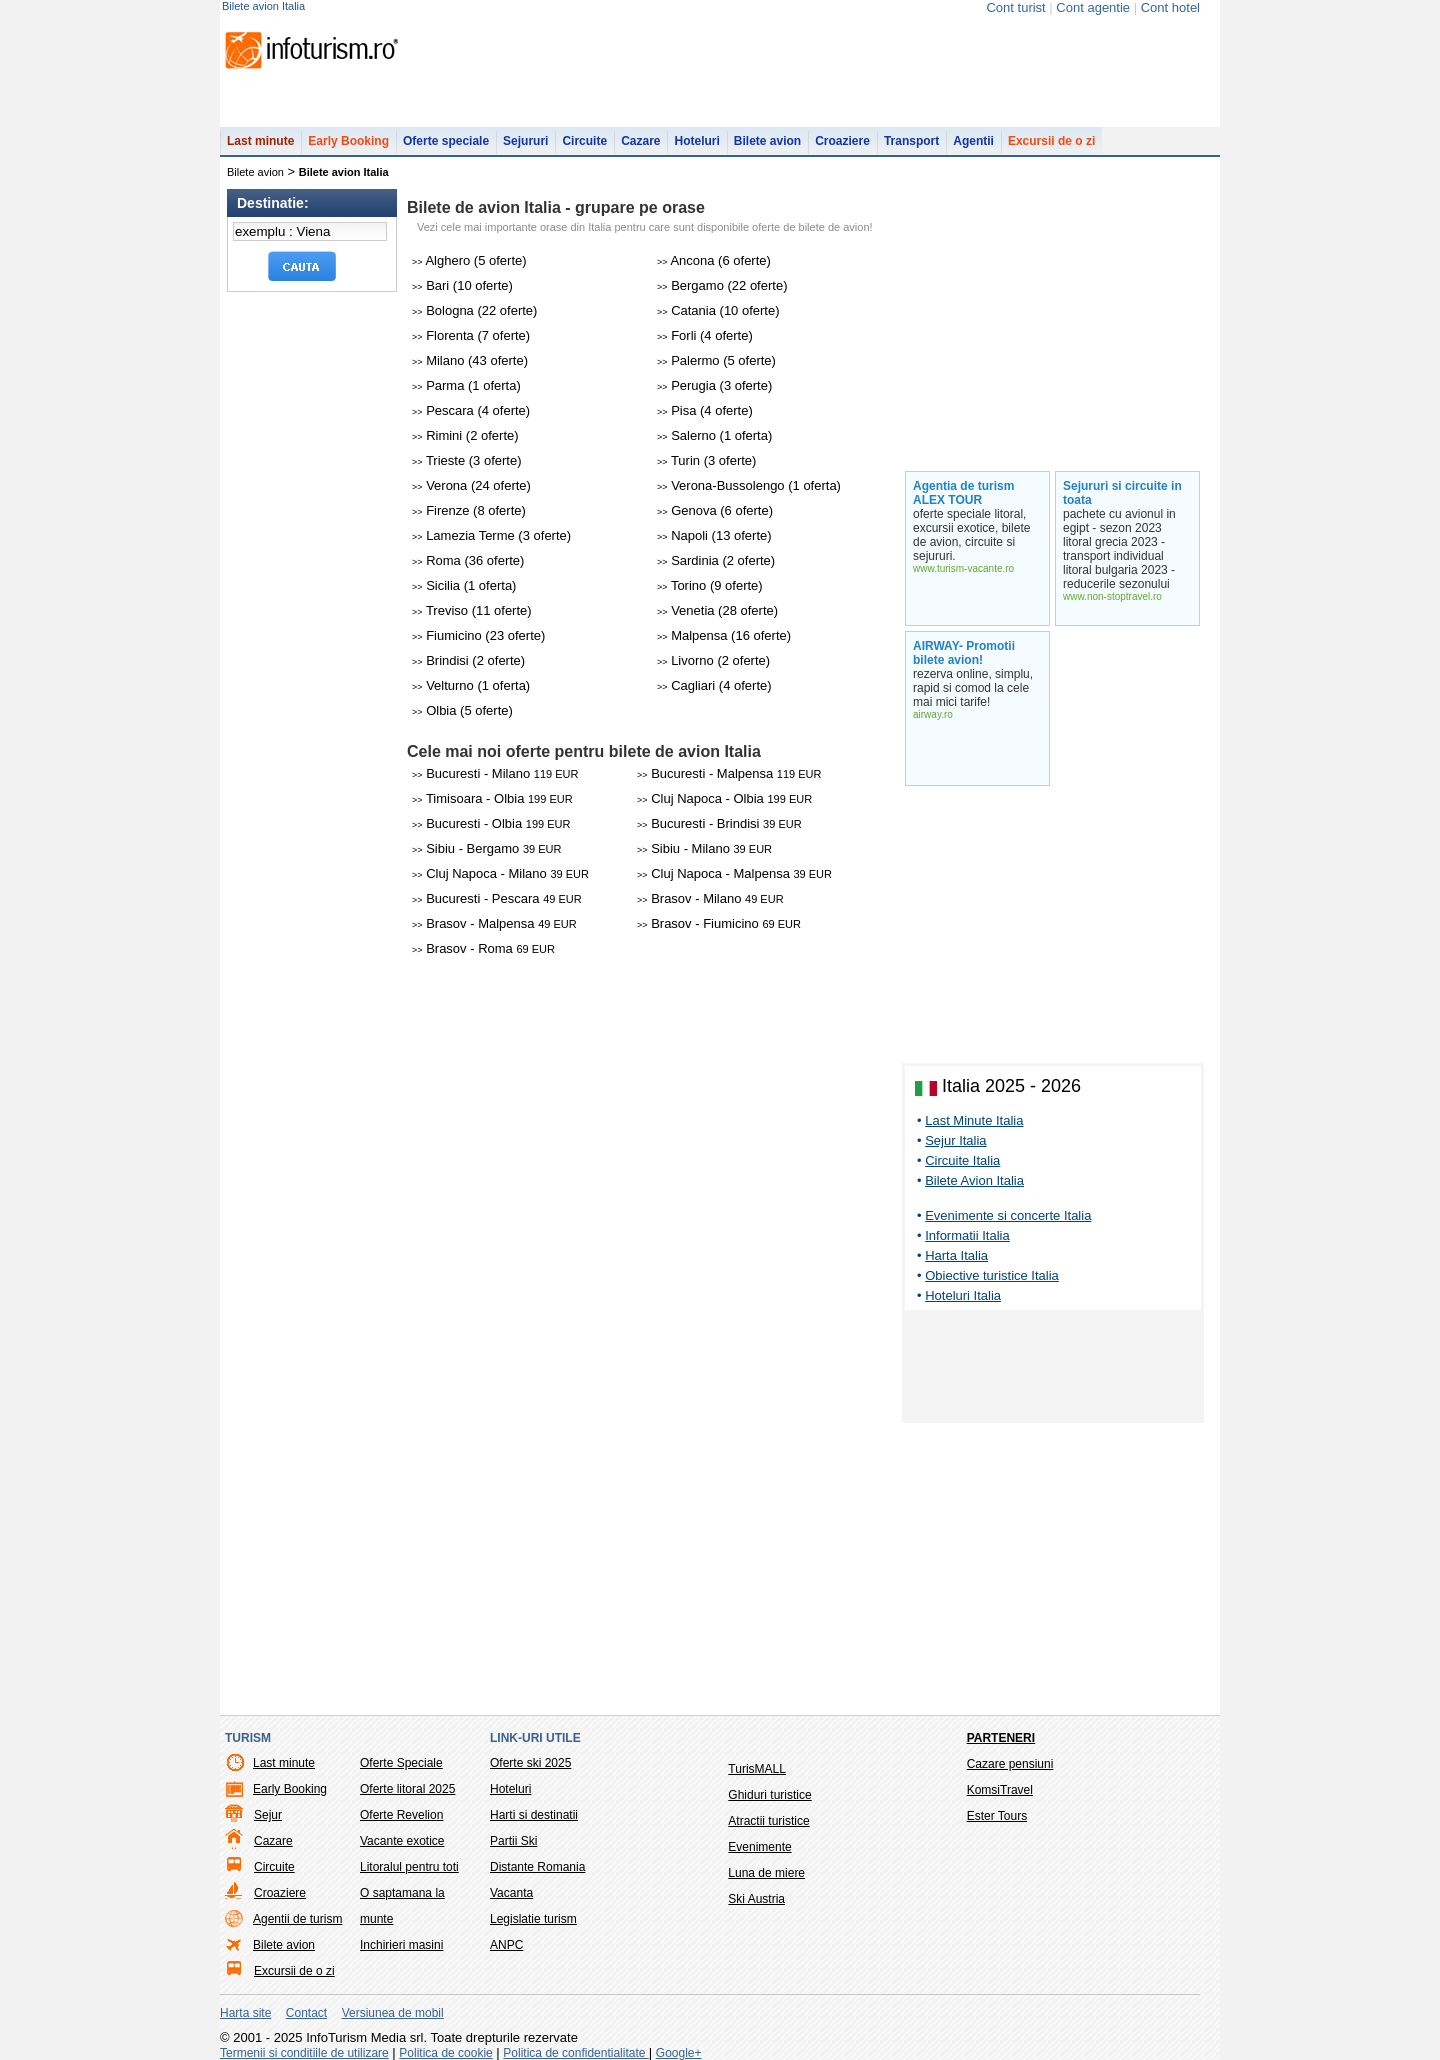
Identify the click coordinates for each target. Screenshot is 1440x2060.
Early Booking (348, 141)
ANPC (506, 1945)
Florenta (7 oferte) (471, 335)
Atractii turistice (768, 1821)
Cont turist (1015, 7)
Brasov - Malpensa (494, 923)
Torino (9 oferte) (710, 585)
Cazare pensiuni (1010, 1764)
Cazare (640, 141)
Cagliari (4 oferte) (714, 685)
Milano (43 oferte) (470, 360)
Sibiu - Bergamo (486, 848)
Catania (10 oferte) (718, 310)
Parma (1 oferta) (466, 385)
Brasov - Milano (710, 898)
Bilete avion (767, 141)
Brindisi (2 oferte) (468, 660)
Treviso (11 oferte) (472, 610)
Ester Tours (997, 1816)
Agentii (973, 141)
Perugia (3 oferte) (714, 385)
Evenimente (759, 1847)
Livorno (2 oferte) (713, 660)
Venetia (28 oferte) (717, 610)
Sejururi (525, 141)
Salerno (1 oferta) (714, 435)
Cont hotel (1170, 7)
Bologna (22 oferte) (474, 310)
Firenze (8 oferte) (469, 510)
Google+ (679, 2053)
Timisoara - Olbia (492, 798)
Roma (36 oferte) (468, 560)
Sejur (268, 1815)
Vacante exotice (402, 1841)
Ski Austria (756, 1899)
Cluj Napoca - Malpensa (734, 873)
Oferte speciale (446, 141)
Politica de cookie (445, 2053)
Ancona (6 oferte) (714, 260)
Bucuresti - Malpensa (729, 773)
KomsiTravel (1000, 1790)
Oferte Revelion (401, 1815)
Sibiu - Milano (704, 848)
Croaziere (842, 141)
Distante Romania (537, 1867)
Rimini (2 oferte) (465, 435)
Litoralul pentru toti (409, 1867)
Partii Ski (513, 1841)
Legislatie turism (533, 1919)
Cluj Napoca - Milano (500, 873)
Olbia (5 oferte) (462, 710)
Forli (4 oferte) (705, 335)
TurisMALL (757, 1769)
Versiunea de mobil (393, 2013)
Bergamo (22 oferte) (722, 285)
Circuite (584, 141)
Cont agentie (1093, 7)
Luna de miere (766, 1873)
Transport (911, 141)
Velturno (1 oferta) (471, 685)
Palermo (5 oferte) (716, 360)
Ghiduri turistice (769, 1795)
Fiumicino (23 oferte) (478, 635)
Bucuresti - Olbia (491, 823)
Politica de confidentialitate (575, 2053)
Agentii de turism (297, 1919)
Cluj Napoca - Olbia (724, 798)
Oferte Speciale (401, 1763)
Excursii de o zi (1051, 141)
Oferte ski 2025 (530, 1763)
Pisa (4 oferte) (705, 410)
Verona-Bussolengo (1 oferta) (749, 485)
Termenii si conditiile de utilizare (304, 2053)
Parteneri (1001, 1738)
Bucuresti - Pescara (497, 898)
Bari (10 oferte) (462, 285)
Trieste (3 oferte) (467, 460)
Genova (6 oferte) (715, 510)
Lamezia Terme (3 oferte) (491, 535)
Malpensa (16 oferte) (724, 635)
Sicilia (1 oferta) (464, 585)
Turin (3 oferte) (706, 460)
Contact (306, 2013)
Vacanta (511, 1893)
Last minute (260, 141)
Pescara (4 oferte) (471, 410)
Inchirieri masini (401, 1945)
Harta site (245, 2013)
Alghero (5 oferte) (469, 260)
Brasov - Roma (483, 948)
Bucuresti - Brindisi (719, 823)
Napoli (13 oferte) (714, 535)
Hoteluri (696, 141)
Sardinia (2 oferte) (716, 560)
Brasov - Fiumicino (719, 923)
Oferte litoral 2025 (407, 1789)
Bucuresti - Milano (495, 773)
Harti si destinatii (534, 1815)
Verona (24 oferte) (471, 485)
